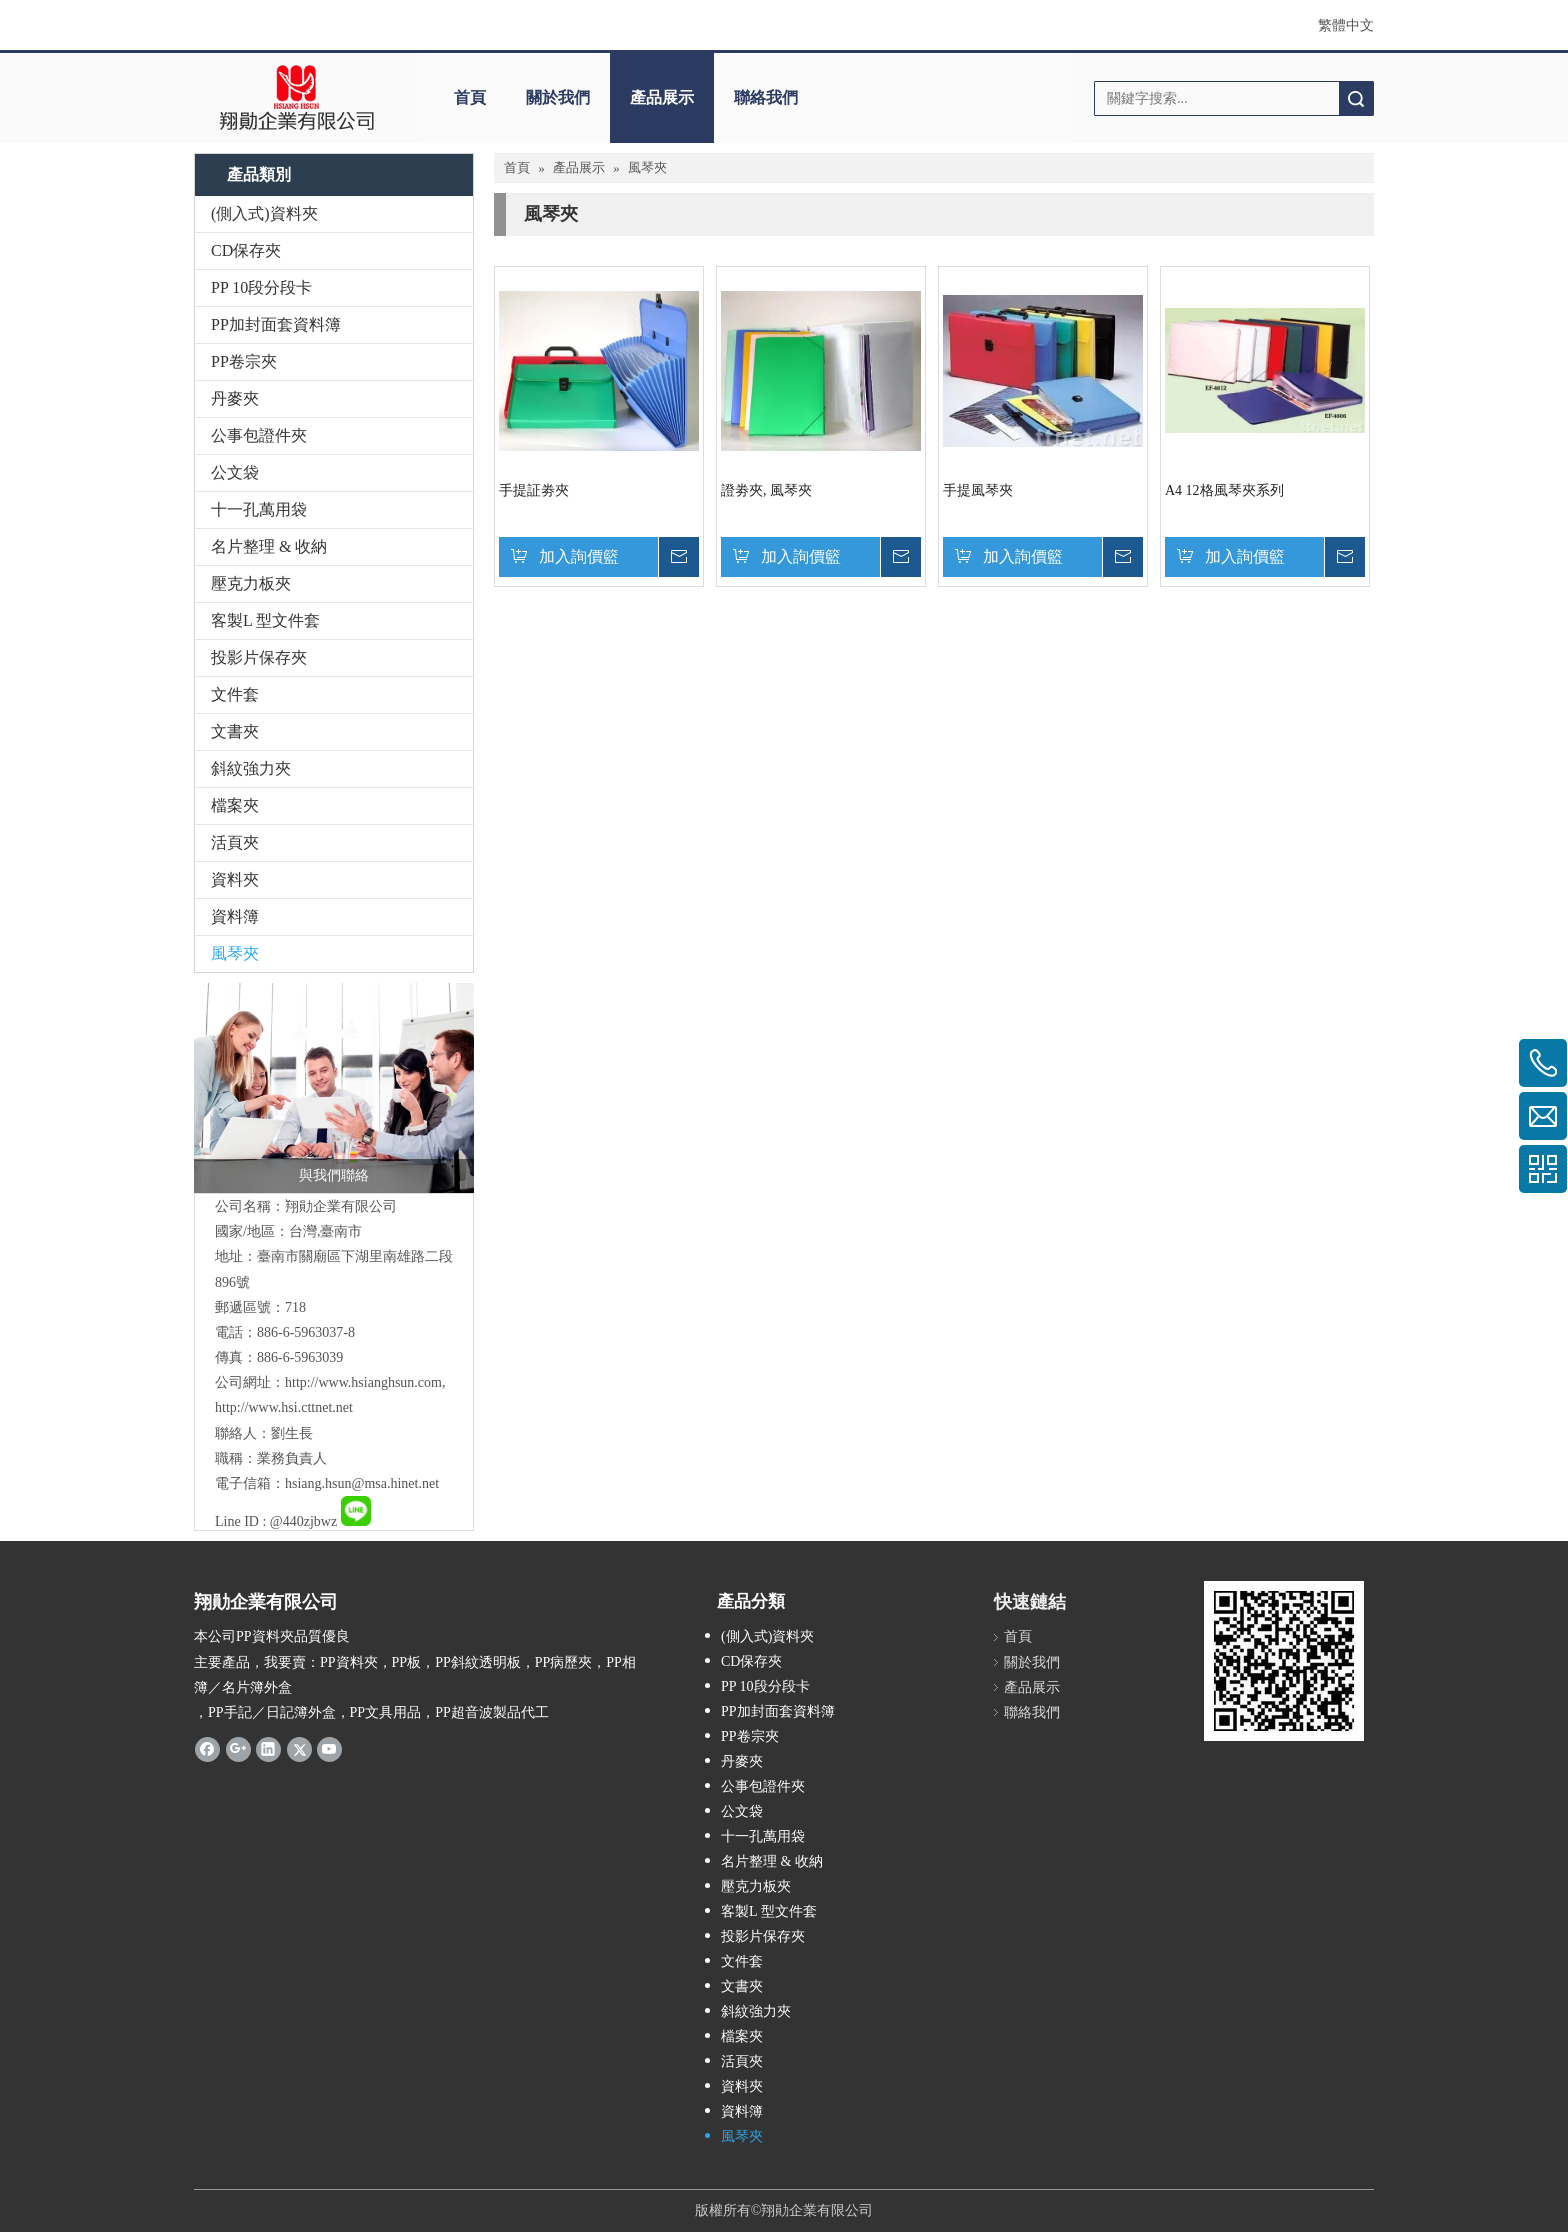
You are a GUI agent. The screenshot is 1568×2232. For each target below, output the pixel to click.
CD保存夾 (246, 250)
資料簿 (235, 916)
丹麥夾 (235, 398)
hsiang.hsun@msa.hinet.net (362, 1483)
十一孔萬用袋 (259, 509)
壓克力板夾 (251, 583)
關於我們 (558, 97)
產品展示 (662, 97)
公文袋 (235, 472)
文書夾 (235, 731)
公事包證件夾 (259, 435)
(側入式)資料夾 (264, 213)
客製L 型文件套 (265, 620)
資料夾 (235, 879)
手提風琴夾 (978, 490)
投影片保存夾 (259, 657)
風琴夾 (235, 953)
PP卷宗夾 (244, 361)
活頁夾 (235, 842)
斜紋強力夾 (251, 768)
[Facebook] (207, 1749)
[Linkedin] (268, 1749)
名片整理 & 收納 (269, 546)
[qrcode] (1284, 1661)
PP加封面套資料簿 (276, 324)
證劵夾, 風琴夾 (766, 490)
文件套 (235, 694)
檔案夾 (235, 805)
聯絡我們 (766, 97)
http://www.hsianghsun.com (363, 1382)
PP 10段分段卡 (261, 287)
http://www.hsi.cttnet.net (284, 1407)
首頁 (470, 97)
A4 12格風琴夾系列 (1224, 490)
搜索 (1356, 98)
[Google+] (238, 1749)
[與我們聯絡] (334, 1088)
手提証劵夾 (534, 490)
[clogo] (296, 98)
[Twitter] (299, 1749)
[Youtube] (329, 1749)
